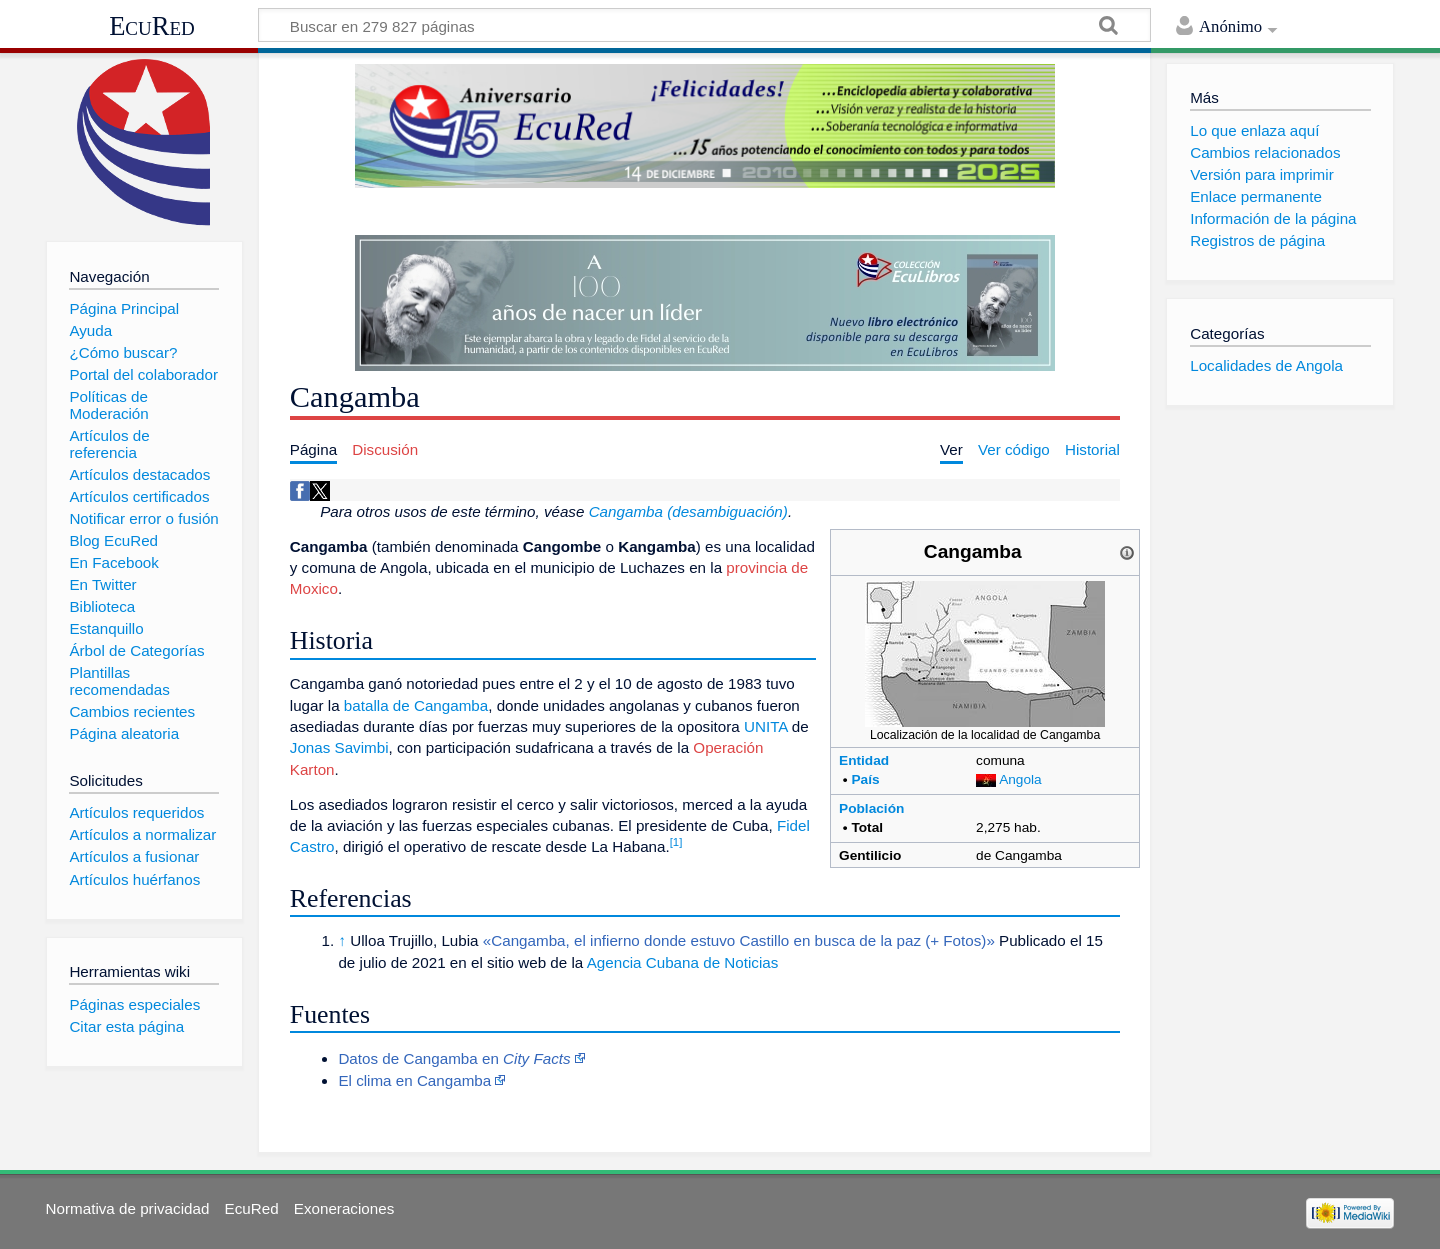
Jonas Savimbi (339, 747)
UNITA (766, 726)
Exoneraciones (344, 1208)
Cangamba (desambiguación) (688, 511)
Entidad (864, 760)
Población (871, 808)
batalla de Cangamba (416, 705)
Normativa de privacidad (128, 1208)
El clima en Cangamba (414, 1080)
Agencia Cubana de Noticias (683, 962)
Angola (1020, 779)
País (865, 779)
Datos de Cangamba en (454, 1058)
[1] (676, 842)
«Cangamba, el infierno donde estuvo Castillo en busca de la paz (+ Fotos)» (739, 940)
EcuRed (152, 26)
